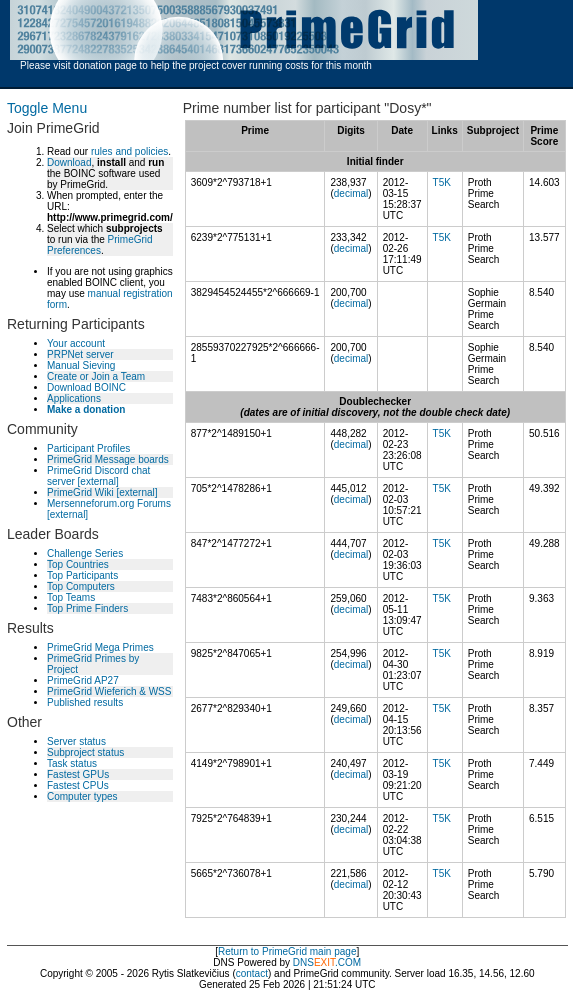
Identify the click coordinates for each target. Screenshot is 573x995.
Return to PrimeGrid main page (287, 951)
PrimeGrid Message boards (108, 459)
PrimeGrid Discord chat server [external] (98, 476)
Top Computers (81, 586)
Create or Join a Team (96, 376)
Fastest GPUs (78, 774)
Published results (85, 702)
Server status (76, 741)
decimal (351, 193)
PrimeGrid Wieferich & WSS (109, 691)
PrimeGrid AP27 (83, 680)
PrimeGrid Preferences (100, 245)
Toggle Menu (47, 108)
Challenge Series (85, 553)
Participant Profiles (88, 448)
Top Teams (71, 597)
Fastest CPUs (78, 785)
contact (252, 973)
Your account (76, 343)
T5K (442, 182)
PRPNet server (80, 354)
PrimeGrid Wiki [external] (102, 492)
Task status (72, 763)
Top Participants (82, 575)
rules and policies (129, 151)
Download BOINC (86, 387)
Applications (74, 398)
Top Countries (78, 564)
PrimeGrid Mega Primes (100, 647)
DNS (303, 962)
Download (69, 162)
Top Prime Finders (87, 608)
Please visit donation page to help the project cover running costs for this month (196, 65)
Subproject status (85, 752)
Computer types (82, 796)
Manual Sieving (81, 365)
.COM (337, 962)
